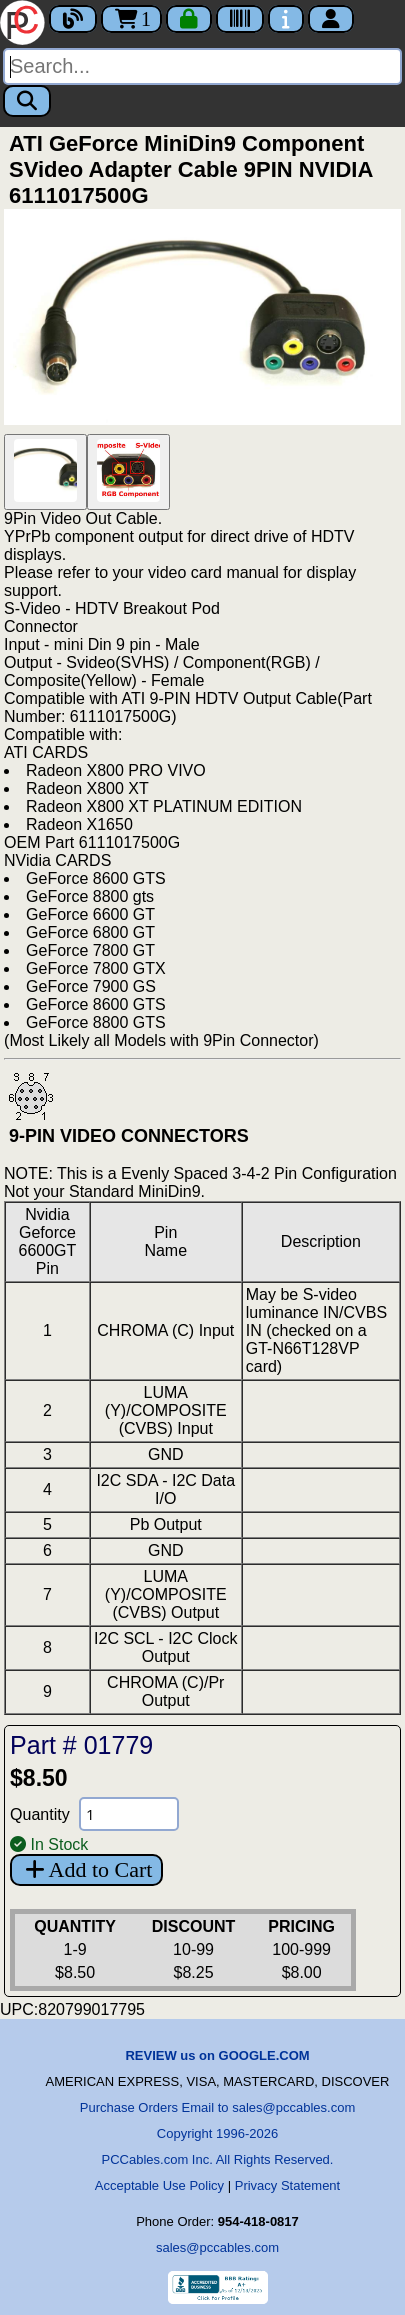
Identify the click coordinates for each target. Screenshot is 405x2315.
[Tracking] (240, 19)
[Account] (331, 19)
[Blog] (73, 19)
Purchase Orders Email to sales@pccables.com (217, 2107)
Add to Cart (86, 1869)
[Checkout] (189, 19)
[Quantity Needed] (129, 1814)
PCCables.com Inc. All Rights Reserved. (218, 2159)
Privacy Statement (288, 2185)
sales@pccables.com (217, 2247)
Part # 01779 (81, 1745)
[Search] (202, 66)
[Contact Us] (286, 19)
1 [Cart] (131, 19)
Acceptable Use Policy (159, 2185)
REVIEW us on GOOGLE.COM (217, 2055)
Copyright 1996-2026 (217, 2133)
